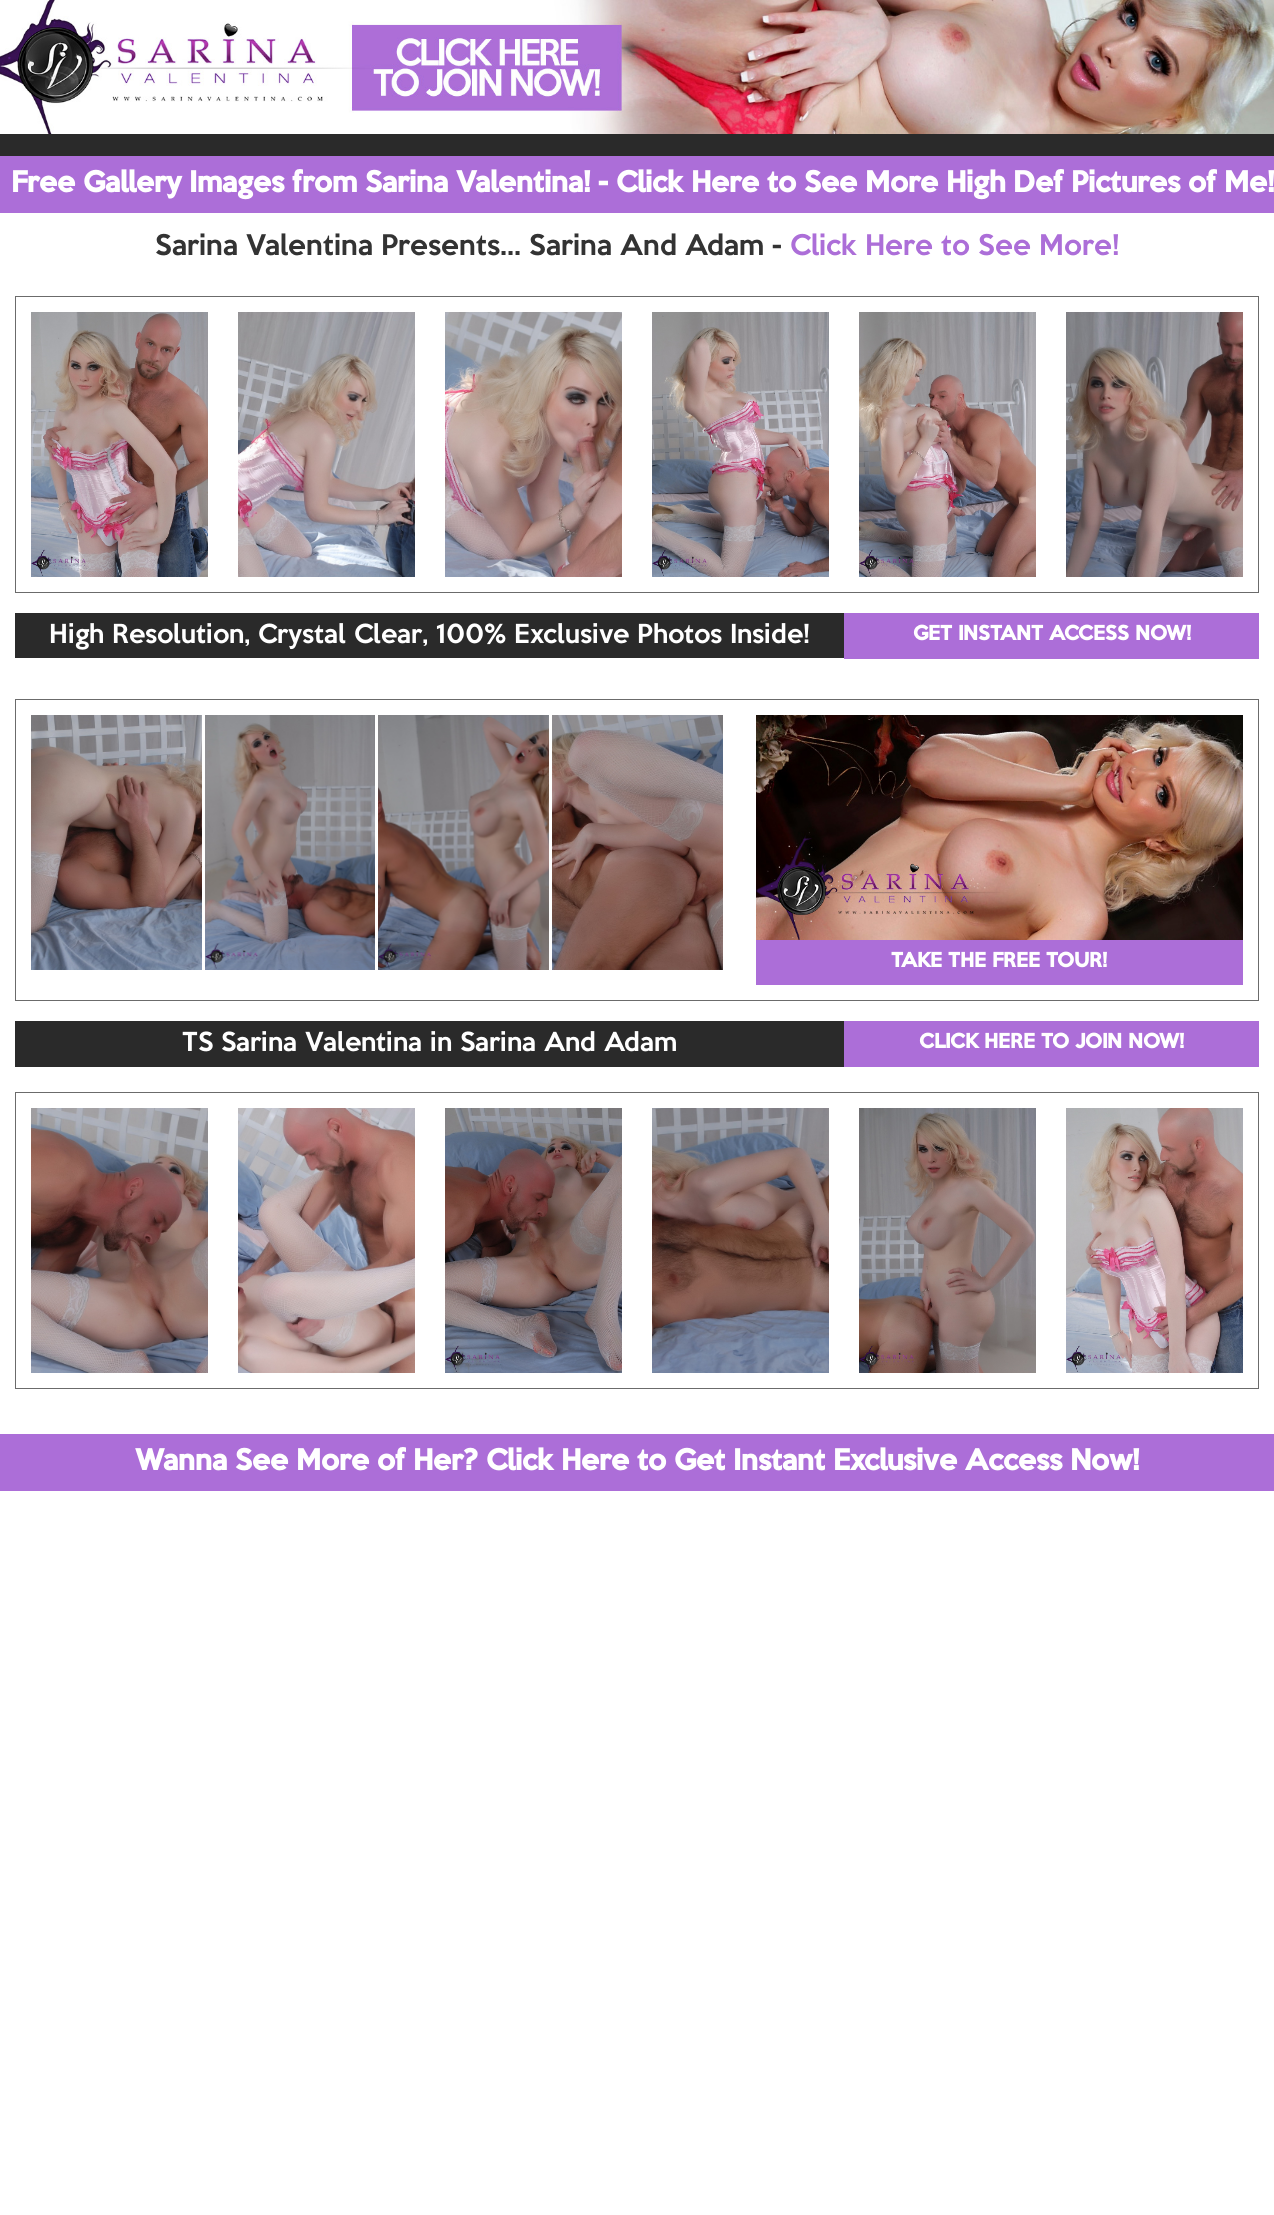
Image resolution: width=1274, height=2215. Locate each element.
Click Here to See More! (954, 247)
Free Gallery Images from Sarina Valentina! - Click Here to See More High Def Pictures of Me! (642, 184)
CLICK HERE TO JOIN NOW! (1051, 1043)
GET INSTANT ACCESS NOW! (1052, 635)
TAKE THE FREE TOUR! (999, 962)
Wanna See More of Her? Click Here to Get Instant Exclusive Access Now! (637, 1462)
